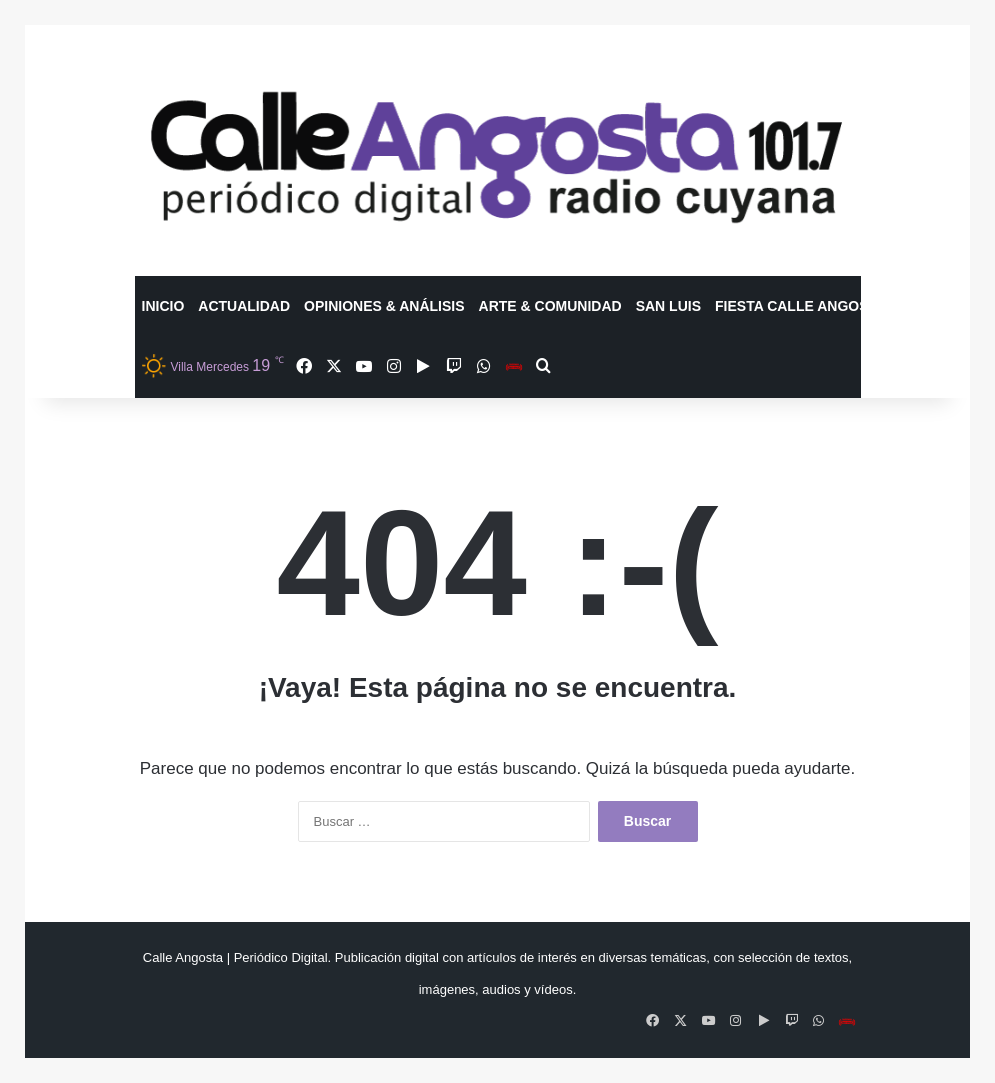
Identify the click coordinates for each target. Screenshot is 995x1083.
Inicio (163, 306)
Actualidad (244, 306)
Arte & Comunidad (550, 306)
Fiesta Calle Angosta (800, 306)
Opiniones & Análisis (384, 306)
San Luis (668, 306)
